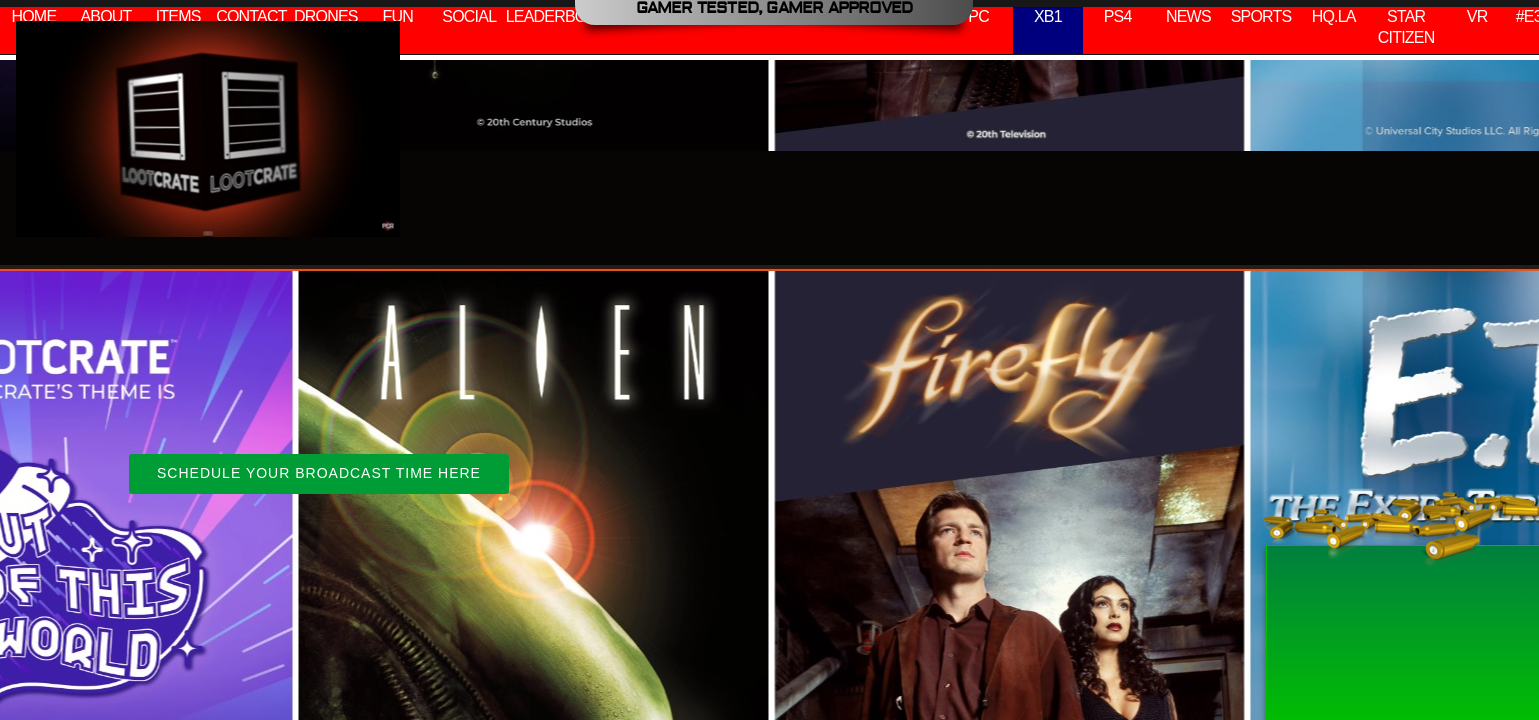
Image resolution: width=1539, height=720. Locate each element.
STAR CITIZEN (1406, 27)
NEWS (1188, 16)
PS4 (1118, 16)
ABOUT (105, 16)
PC (978, 16)
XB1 (1048, 16)
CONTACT (251, 16)
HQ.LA (1334, 16)
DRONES (326, 16)
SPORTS (1261, 16)
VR (1477, 16)
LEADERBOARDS (567, 16)
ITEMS (178, 16)
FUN (398, 16)
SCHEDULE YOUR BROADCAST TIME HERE (319, 473)
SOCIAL (469, 16)
